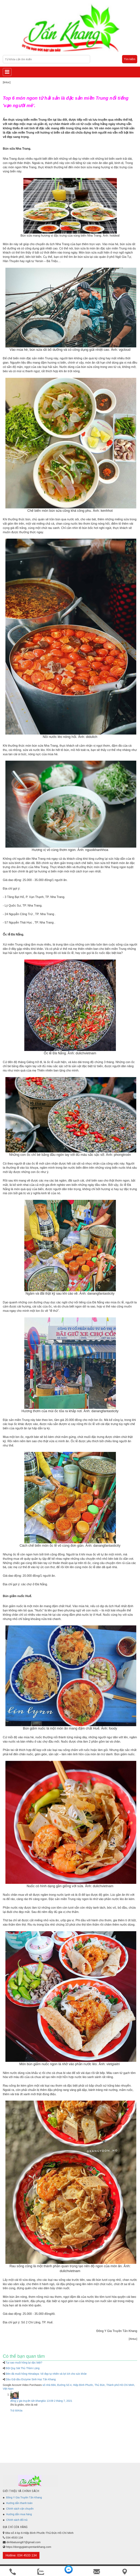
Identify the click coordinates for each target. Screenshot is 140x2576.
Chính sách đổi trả (16, 2519)
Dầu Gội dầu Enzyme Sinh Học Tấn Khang (31, 2379)
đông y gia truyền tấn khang (26, 2400)
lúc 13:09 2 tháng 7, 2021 (57, 2400)
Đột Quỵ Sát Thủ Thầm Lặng (22, 2368)
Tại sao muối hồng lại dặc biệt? (24, 2362)
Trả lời (14, 2410)
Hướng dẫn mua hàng (19, 2514)
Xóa (20, 2410)
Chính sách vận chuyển (20, 2508)
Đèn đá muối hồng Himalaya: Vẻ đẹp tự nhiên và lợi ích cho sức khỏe (46, 2373)
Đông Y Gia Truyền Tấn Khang (24, 2497)
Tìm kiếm (129, 59)
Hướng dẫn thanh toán (19, 2503)
